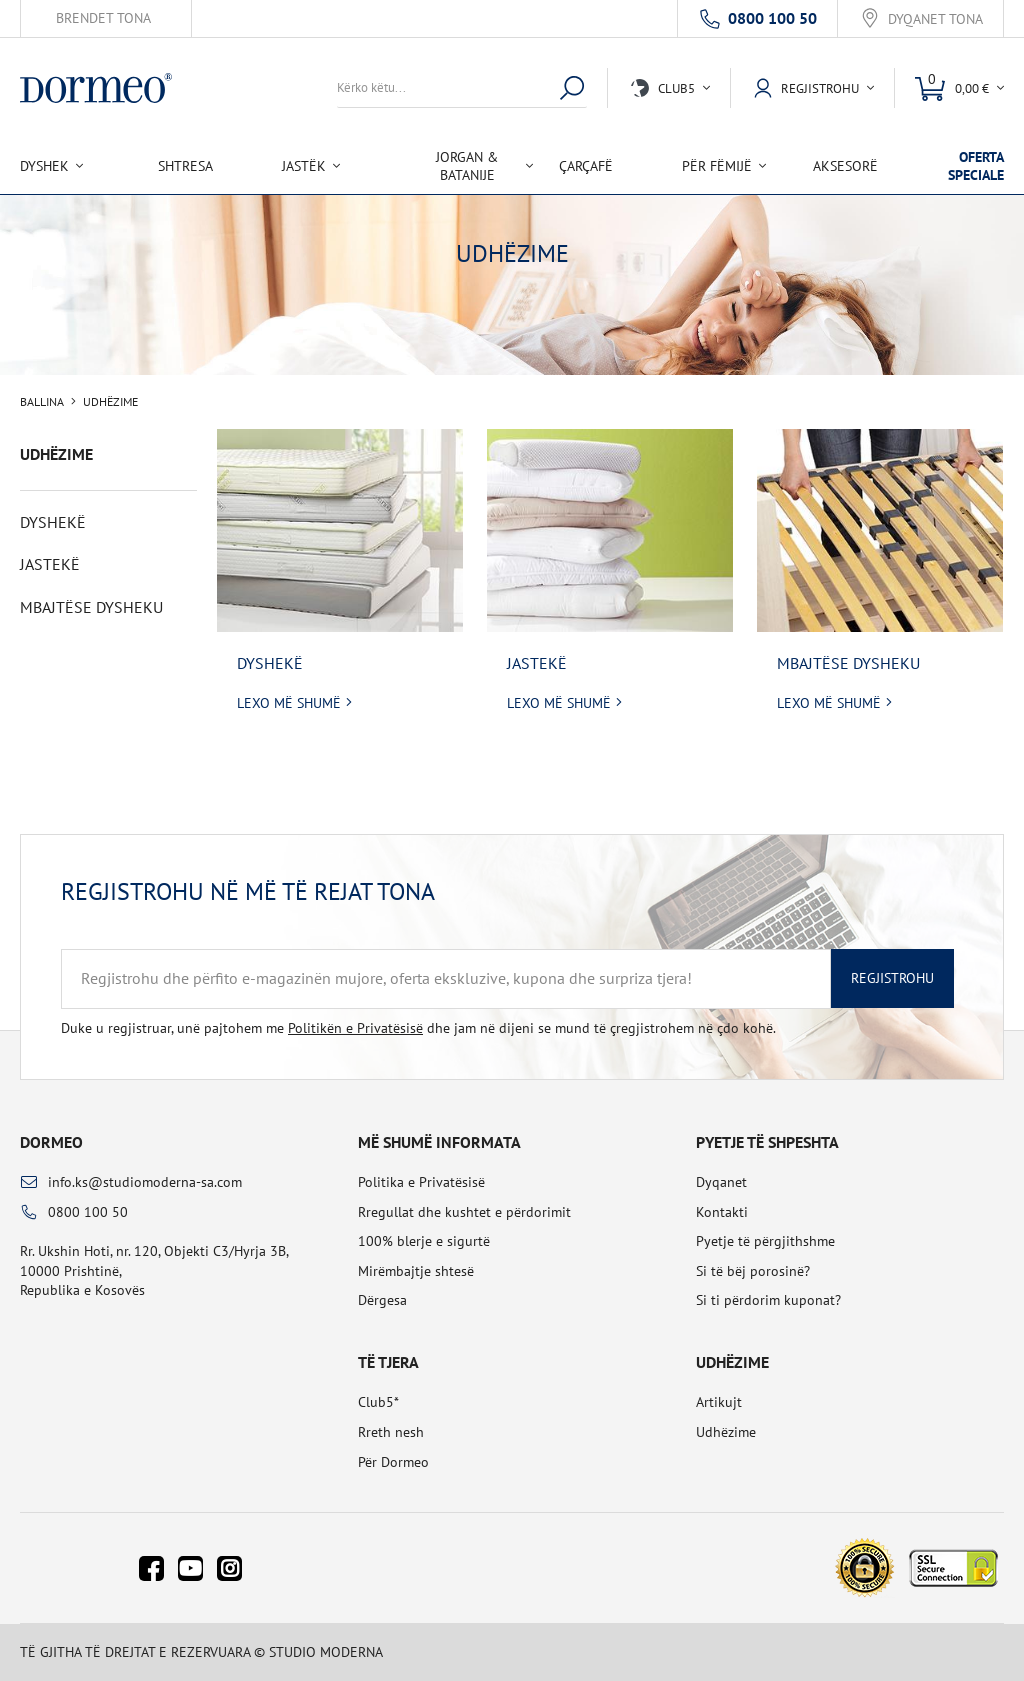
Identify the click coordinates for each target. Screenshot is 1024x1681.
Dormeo (51, 1142)
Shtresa (185, 166)
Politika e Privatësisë (421, 1182)
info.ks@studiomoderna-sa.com (145, 1182)
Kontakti (722, 1212)
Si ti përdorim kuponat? (768, 1300)
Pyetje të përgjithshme (765, 1241)
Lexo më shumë (289, 703)
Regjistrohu (892, 978)
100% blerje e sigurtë (424, 1241)
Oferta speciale (976, 166)
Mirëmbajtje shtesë (416, 1271)
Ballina (42, 402)
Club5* (378, 1402)
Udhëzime (726, 1432)
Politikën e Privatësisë (355, 1028)
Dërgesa (382, 1300)
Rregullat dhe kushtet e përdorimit (464, 1212)
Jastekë (537, 663)
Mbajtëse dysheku (848, 663)
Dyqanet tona (935, 19)
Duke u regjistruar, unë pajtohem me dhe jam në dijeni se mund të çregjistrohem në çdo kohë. (418, 1028)
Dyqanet (721, 1182)
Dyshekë (270, 663)
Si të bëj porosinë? (753, 1271)
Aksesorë (845, 166)
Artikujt (719, 1402)
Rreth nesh (391, 1432)
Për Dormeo (393, 1462)
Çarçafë (586, 166)
